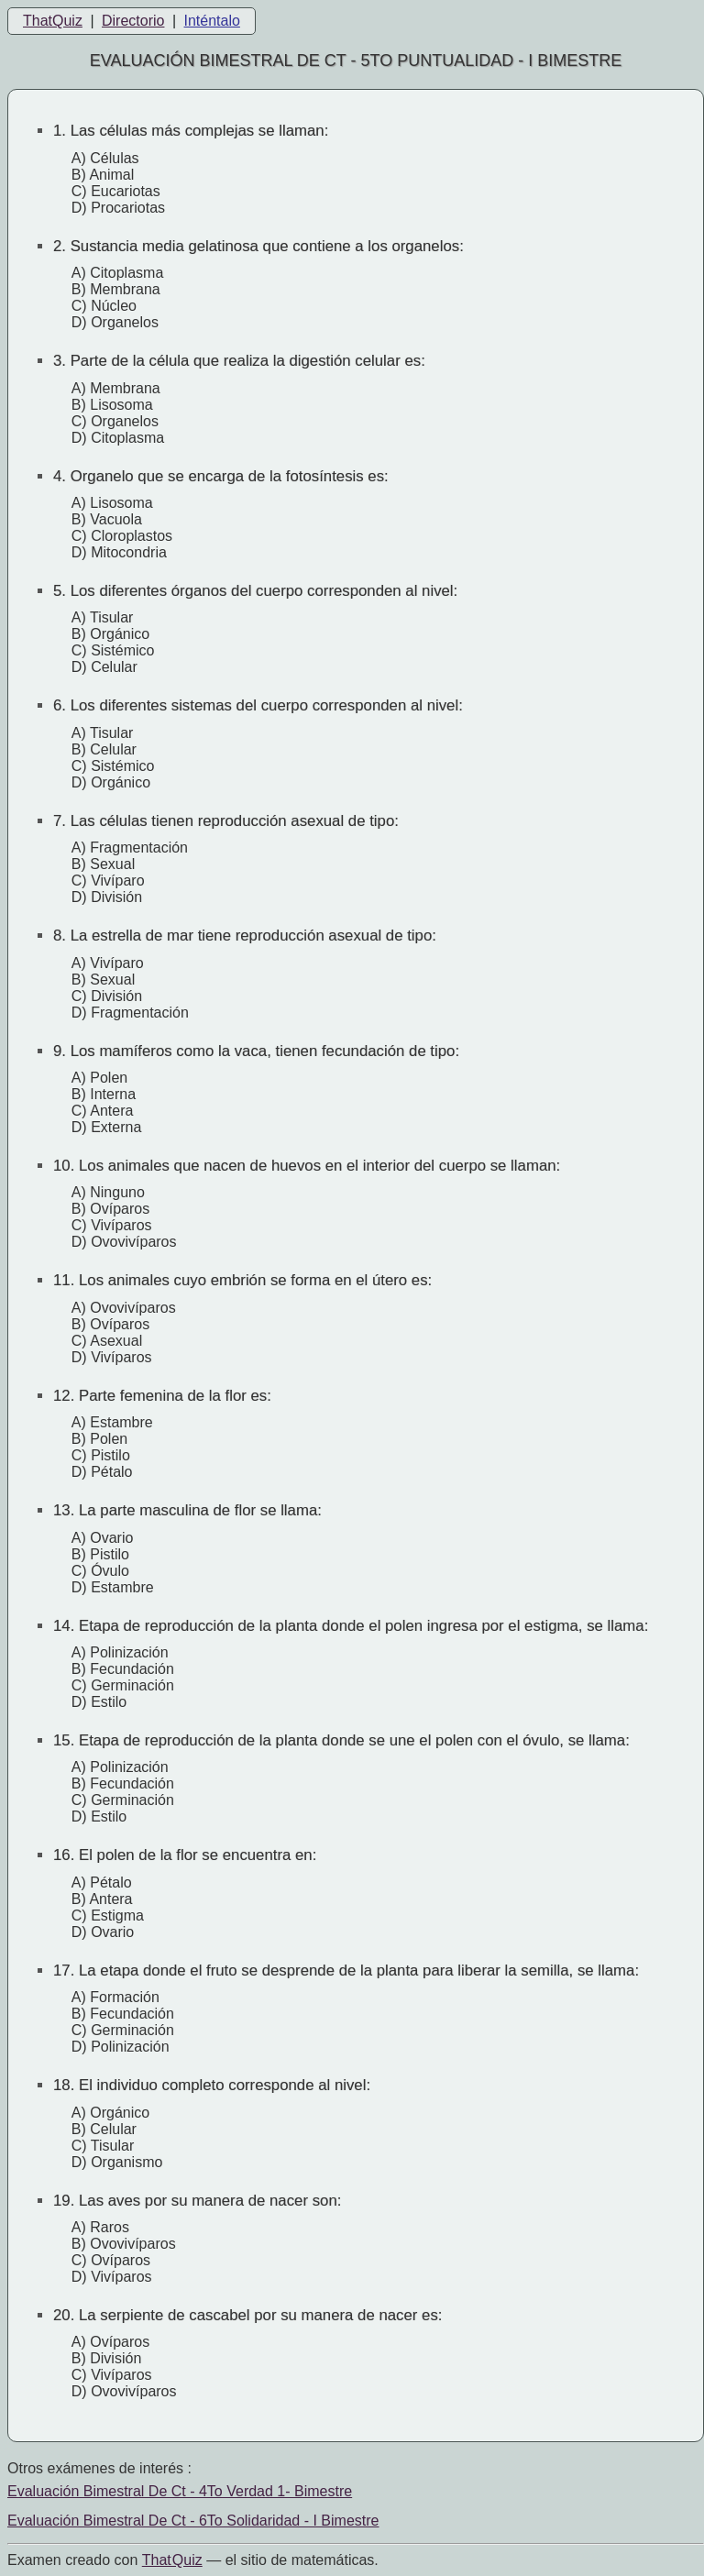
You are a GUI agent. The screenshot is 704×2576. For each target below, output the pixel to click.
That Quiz (172, 2560)
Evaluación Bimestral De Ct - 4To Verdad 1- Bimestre (179, 2491)
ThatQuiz (52, 20)
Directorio (133, 20)
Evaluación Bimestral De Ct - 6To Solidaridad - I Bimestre (193, 2520)
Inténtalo (212, 20)
